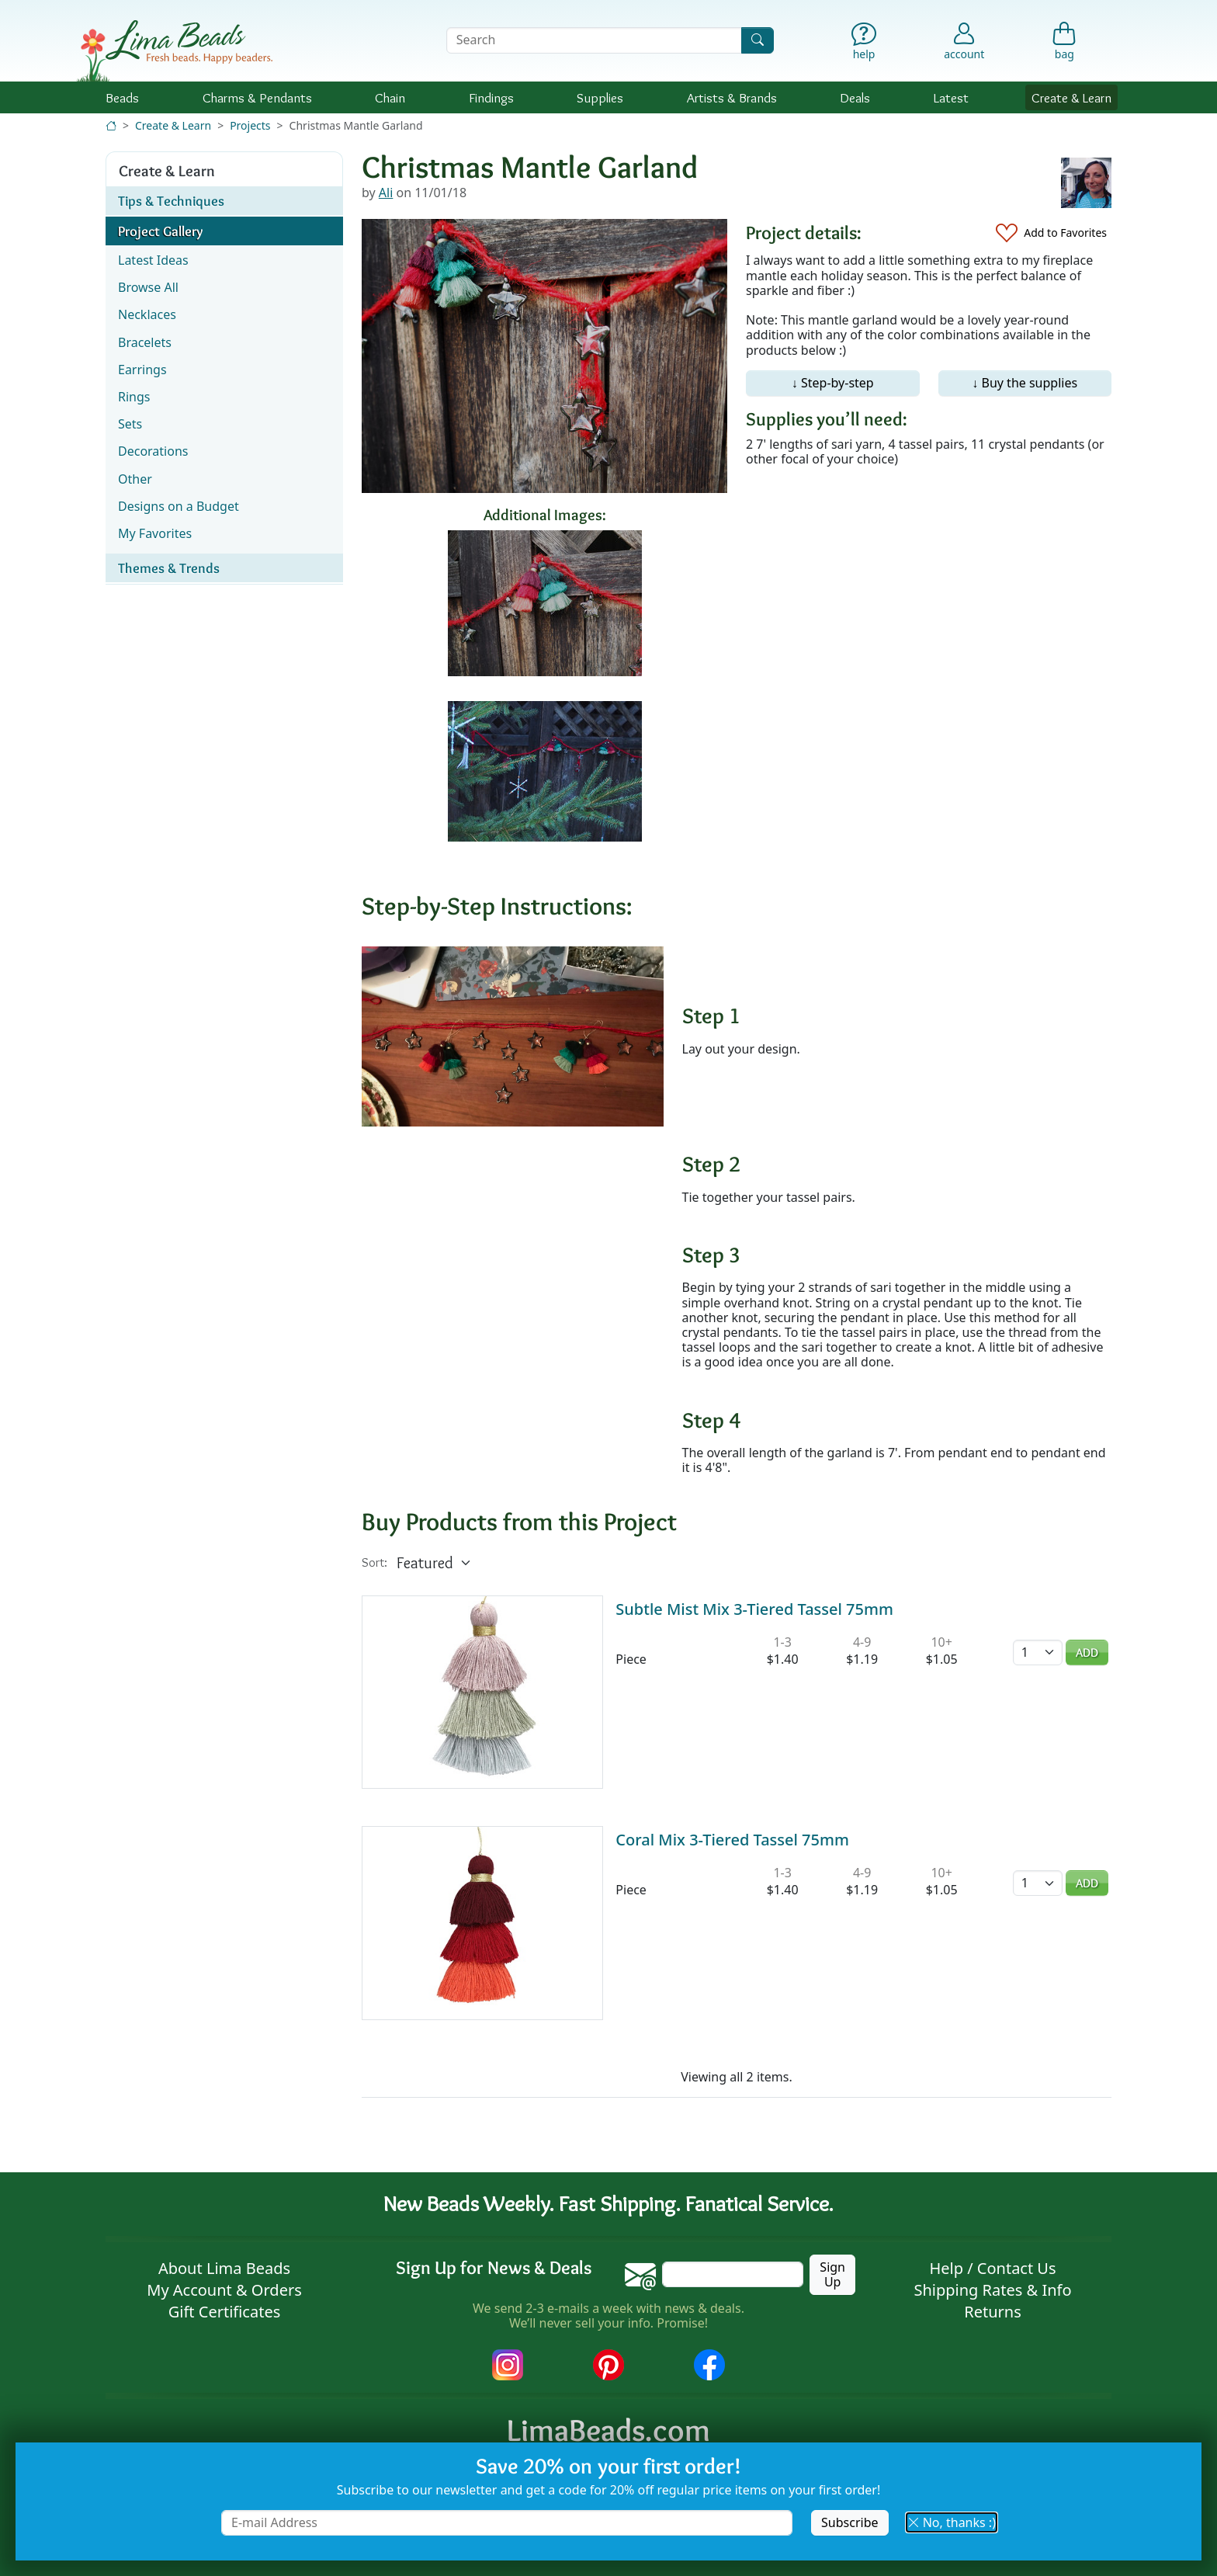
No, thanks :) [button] (951, 2522)
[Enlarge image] (513, 1034)
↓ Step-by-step (833, 382)
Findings (491, 97)
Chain (390, 97)
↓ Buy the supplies (1024, 382)
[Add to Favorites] (1051, 233)
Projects (250, 125)
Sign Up (832, 2274)
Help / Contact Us (992, 2268)
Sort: (374, 1562)
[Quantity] (1038, 1652)
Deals (855, 97)
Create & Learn (1071, 97)
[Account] (964, 40)
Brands (732, 97)
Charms (257, 97)
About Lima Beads (224, 2268)
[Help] (864, 45)
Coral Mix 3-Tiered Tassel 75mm (732, 1839)
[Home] (111, 125)
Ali (386, 192)
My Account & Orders (224, 2289)
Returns (992, 2311)
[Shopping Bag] (1064, 45)
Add (1087, 1652)
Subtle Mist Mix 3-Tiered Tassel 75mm (754, 1609)
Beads (122, 97)
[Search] (757, 40)
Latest (951, 97)
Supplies (600, 97)
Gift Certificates (224, 2311)
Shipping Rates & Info (992, 2289)
